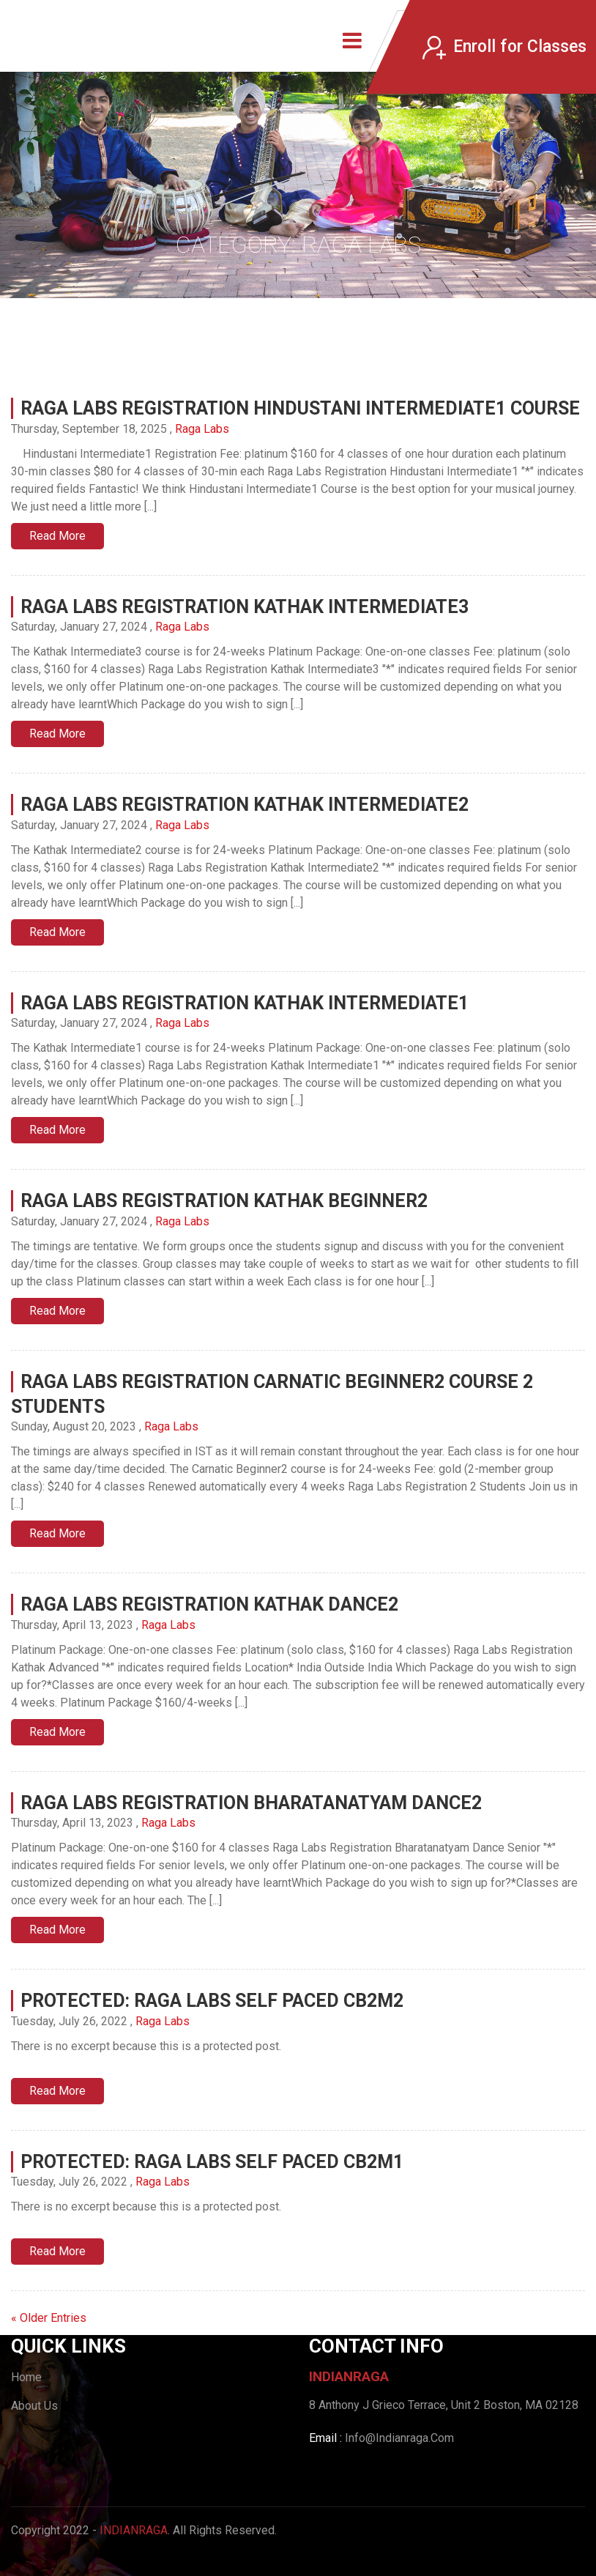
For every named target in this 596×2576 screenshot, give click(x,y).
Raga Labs (202, 429)
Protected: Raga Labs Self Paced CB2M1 (212, 2161)
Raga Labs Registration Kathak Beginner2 (224, 1200)
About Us (34, 2406)
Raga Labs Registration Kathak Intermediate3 (245, 606)
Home (26, 2377)
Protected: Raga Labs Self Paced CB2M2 (212, 2000)
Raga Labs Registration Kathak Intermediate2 (245, 804)
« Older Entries (48, 2318)
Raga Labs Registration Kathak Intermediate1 (245, 1003)
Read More (57, 536)
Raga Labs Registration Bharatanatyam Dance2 (251, 1803)
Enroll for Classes (504, 47)
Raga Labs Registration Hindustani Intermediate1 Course (300, 408)
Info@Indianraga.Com (399, 2438)
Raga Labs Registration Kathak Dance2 (209, 1604)
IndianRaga (134, 2530)
